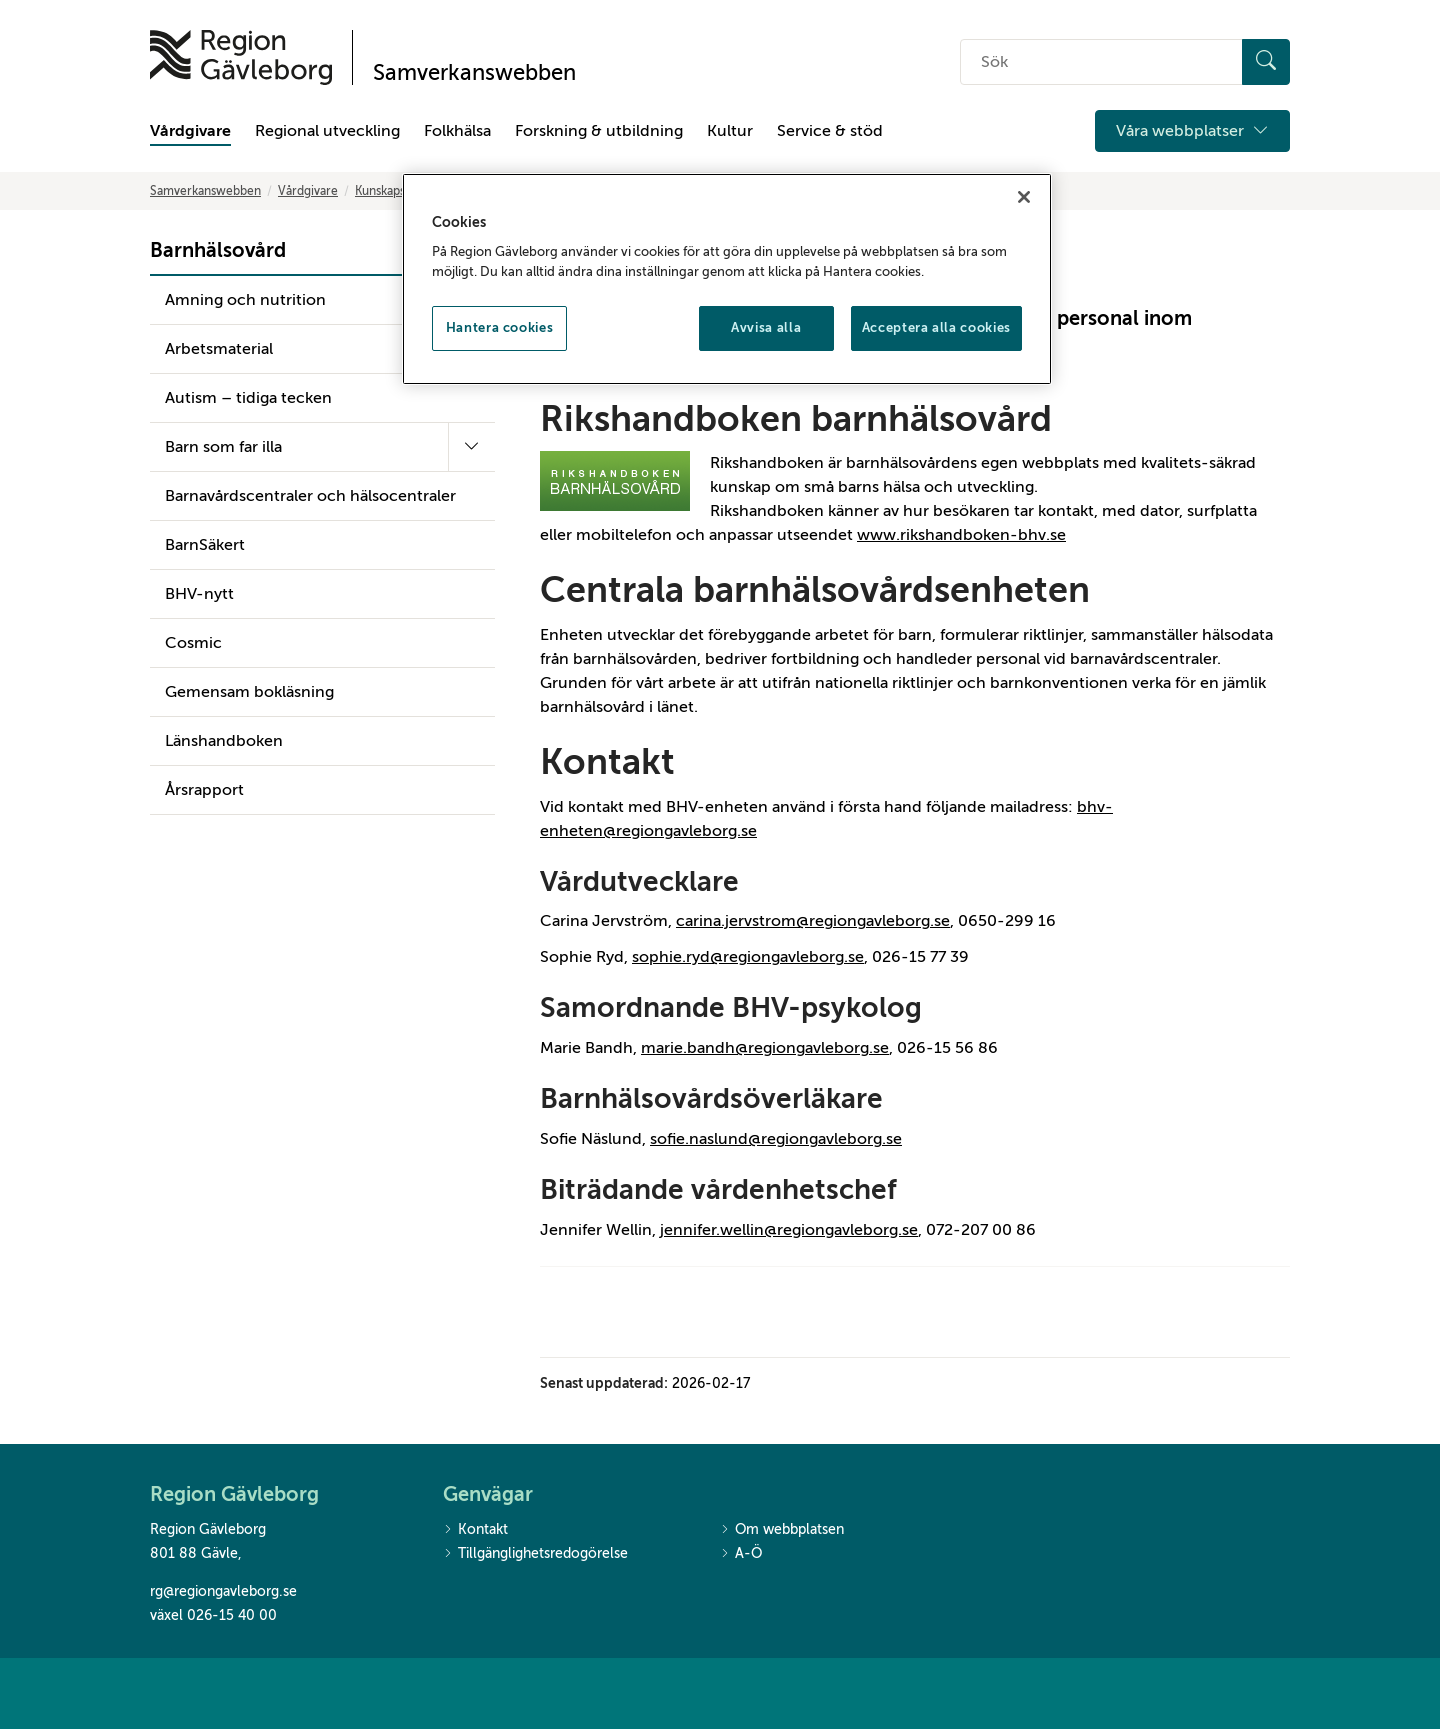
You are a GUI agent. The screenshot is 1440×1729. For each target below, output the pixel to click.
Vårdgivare (190, 131)
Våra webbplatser (1192, 131)
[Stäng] (1024, 197)
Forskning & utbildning (599, 131)
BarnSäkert (205, 545)
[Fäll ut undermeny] (471, 447)
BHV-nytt (199, 594)
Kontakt (475, 1530)
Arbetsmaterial (219, 349)
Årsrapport (204, 790)
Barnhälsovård (218, 250)
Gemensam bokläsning (249, 692)
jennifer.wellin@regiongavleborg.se (789, 1230)
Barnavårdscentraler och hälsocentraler (310, 496)
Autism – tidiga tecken (248, 398)
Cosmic (193, 643)
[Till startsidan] (241, 57)
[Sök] (1266, 62)
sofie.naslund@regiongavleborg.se (776, 1139)
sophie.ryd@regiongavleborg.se (748, 957)
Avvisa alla (766, 327)
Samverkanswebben (205, 191)
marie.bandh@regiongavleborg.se (765, 1048)
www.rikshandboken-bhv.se (961, 535)
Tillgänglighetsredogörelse (535, 1554)
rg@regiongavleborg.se (223, 1591)
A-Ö (741, 1554)
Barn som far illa (223, 447)
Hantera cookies (500, 327)
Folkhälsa (457, 131)
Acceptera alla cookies (936, 327)
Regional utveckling (327, 131)
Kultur (730, 131)
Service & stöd (830, 131)
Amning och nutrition (245, 300)
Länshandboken (224, 741)
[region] (727, 279)
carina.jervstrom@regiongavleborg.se (813, 921)
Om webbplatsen (782, 1530)
